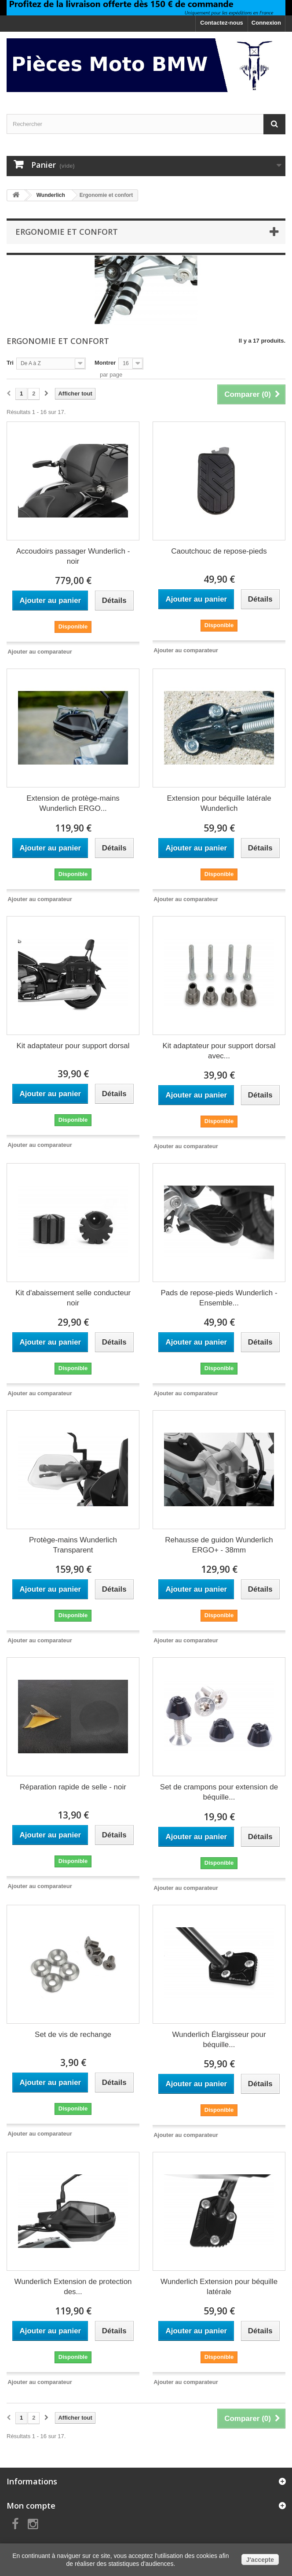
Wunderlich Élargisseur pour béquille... (219, 2039)
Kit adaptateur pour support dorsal (72, 1046)
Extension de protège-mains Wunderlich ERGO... (73, 803)
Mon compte (31, 2505)
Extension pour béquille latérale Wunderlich (219, 803)
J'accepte (260, 2559)
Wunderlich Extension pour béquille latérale (219, 2286)
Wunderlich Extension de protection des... (72, 2286)
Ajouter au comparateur (39, 651)
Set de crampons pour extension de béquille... (219, 1792)
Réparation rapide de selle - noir (73, 1787)
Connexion (266, 22)
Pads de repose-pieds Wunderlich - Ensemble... (219, 1298)
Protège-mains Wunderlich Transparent (73, 1545)
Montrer (105, 362)
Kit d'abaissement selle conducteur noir (73, 1298)
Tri (10, 362)
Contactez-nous (221, 22)
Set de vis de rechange (73, 2034)
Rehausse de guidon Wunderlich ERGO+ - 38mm (219, 1545)
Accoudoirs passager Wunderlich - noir (73, 556)
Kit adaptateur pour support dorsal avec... (218, 1051)
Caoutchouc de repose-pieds (218, 551)
